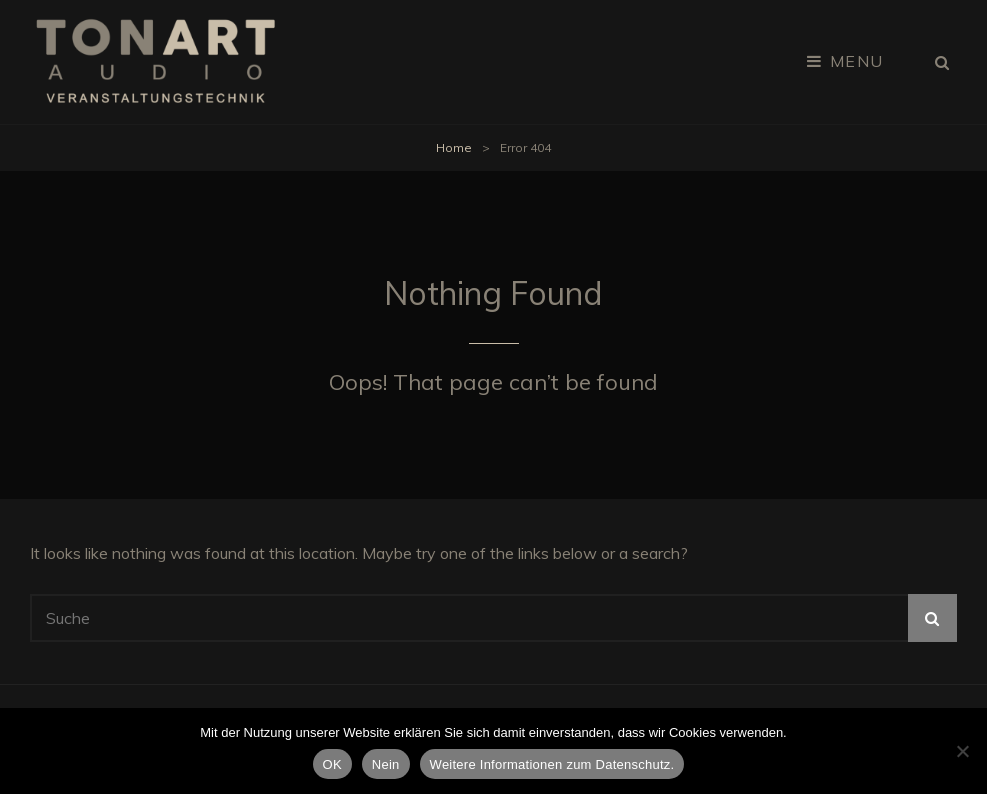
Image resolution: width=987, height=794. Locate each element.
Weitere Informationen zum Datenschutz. (552, 764)
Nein (386, 764)
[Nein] (962, 751)
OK (332, 764)
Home (454, 147)
